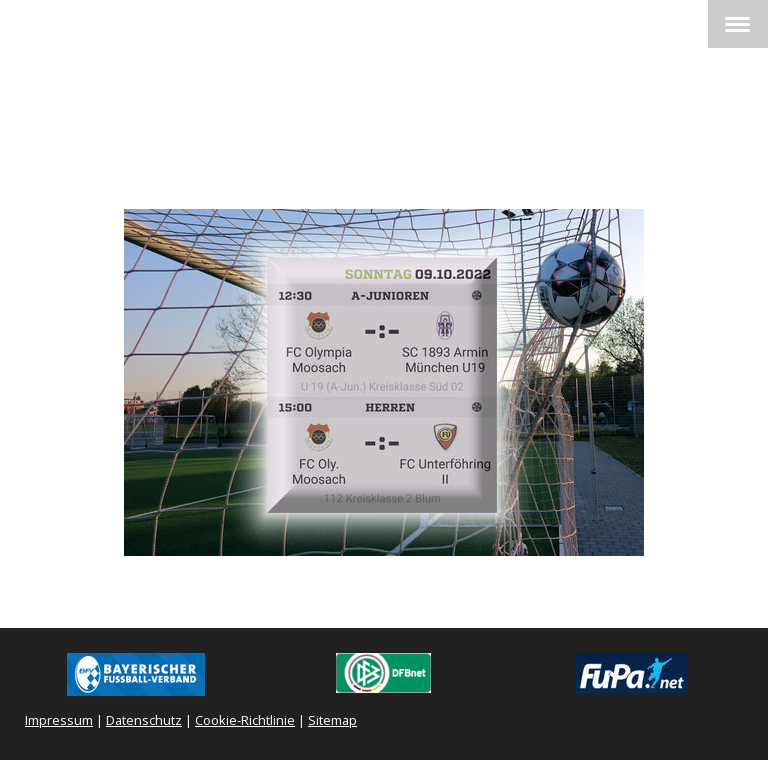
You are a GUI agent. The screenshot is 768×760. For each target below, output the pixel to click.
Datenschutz (144, 720)
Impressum (59, 720)
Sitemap (332, 720)
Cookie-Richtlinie (245, 720)
